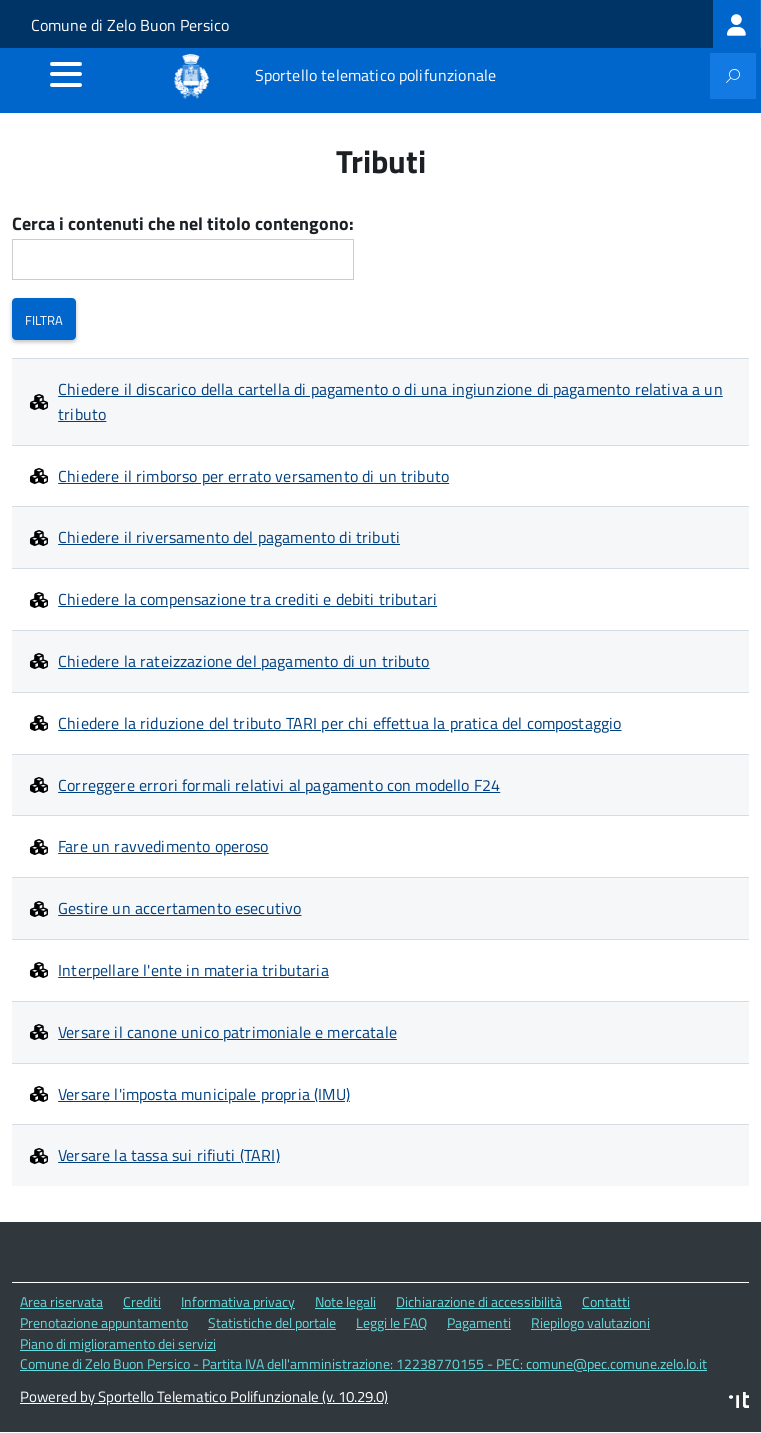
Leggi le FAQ (391, 1322)
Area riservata (61, 1301)
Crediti (142, 1301)
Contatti (606, 1301)
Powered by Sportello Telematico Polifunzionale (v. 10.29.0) (204, 1396)
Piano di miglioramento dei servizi (118, 1343)
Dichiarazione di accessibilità (479, 1301)
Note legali (345, 1301)
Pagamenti (479, 1322)
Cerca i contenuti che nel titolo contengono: (183, 224)
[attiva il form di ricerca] (733, 76)
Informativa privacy (238, 1301)
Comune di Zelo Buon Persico (130, 25)
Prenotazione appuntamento (104, 1322)
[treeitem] (737, 24)
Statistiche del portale (272, 1322)
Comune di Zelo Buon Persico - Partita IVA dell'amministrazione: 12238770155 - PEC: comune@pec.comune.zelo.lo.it (363, 1363)
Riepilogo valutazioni (590, 1322)
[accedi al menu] (66, 74)
